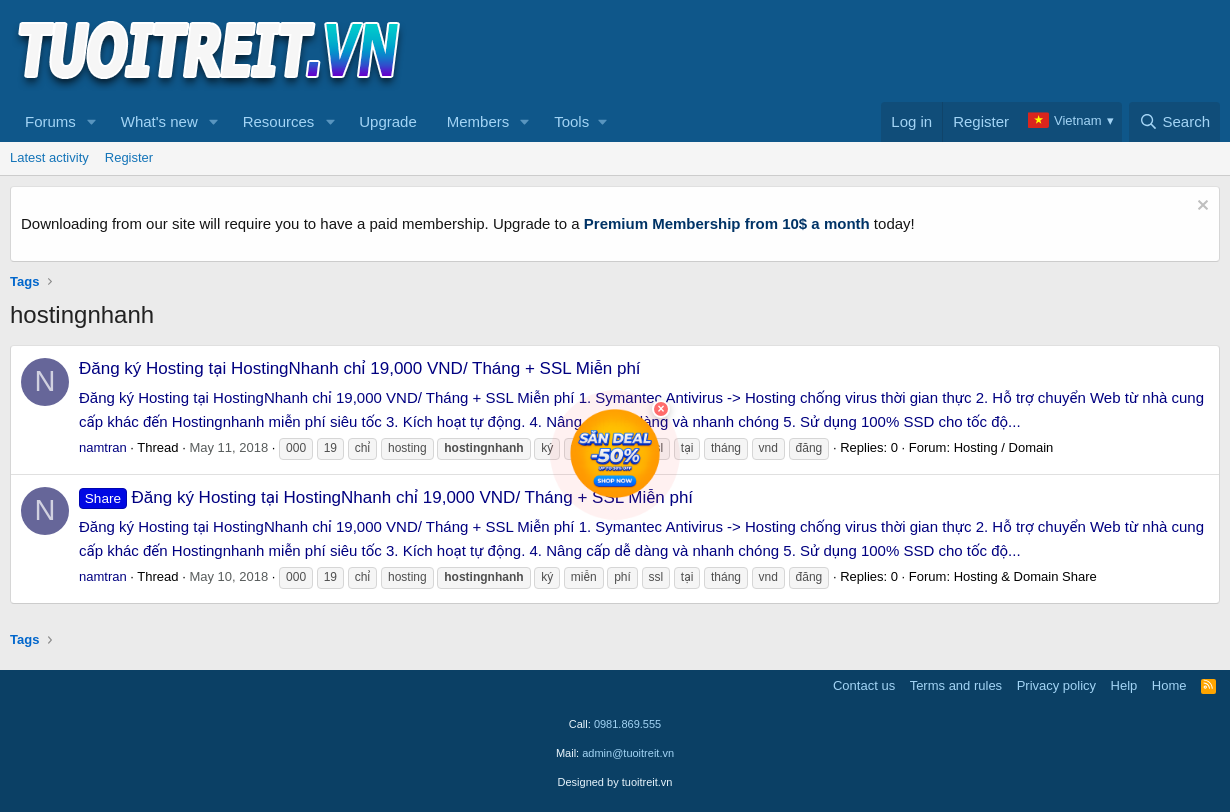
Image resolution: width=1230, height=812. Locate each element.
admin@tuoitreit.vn (628, 753)
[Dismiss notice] (1200, 207)
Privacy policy (1056, 685)
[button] (92, 122)
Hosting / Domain (1004, 447)
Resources (279, 121)
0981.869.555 (627, 724)
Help (1124, 685)
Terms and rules (956, 685)
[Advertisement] (856, 51)
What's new (159, 121)
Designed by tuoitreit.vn (615, 782)
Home (1169, 685)
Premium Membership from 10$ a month (727, 223)
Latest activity (49, 157)
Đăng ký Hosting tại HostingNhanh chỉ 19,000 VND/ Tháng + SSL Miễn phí (360, 368)
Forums (50, 121)
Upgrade (388, 121)
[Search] (1174, 122)
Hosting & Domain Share (1025, 576)
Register (129, 157)
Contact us (864, 685)
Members (478, 121)
